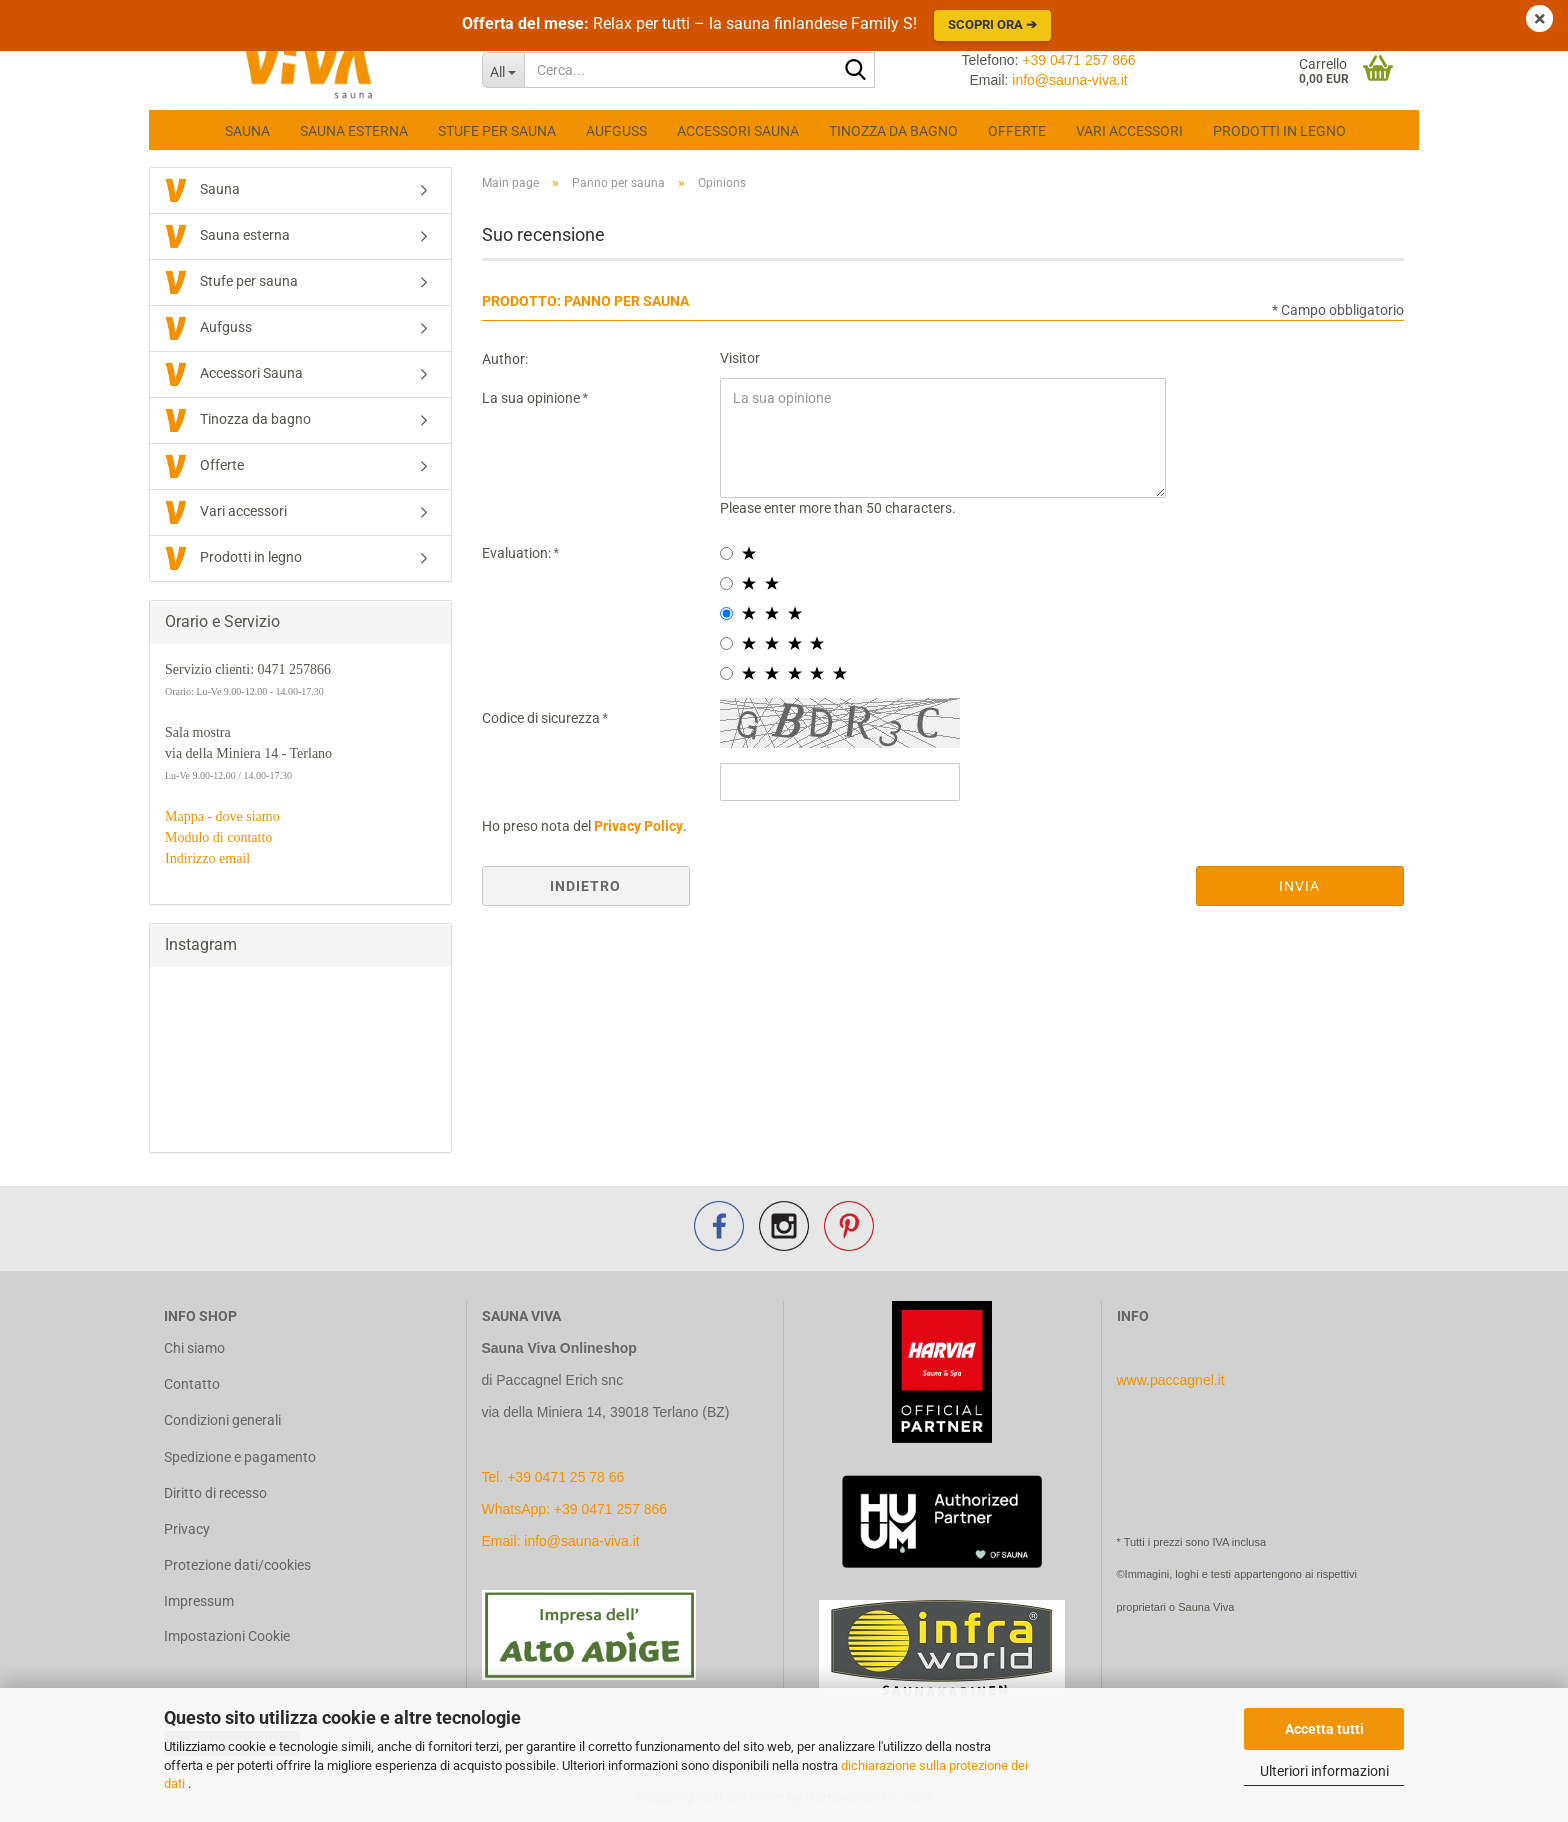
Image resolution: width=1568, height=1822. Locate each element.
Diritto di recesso (215, 1493)
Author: (505, 359)
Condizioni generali (222, 1420)
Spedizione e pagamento (240, 1457)
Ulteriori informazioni (1324, 1771)
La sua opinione (532, 398)
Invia (1299, 886)
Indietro (585, 886)
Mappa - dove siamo (222, 816)
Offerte (1017, 131)
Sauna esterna (354, 131)
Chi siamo (194, 1348)
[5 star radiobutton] (726, 673)
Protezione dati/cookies (237, 1565)
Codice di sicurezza (542, 718)
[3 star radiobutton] (726, 613)
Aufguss (616, 131)
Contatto (192, 1384)
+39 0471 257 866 (1078, 60)
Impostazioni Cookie (227, 1636)
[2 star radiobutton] (726, 583)
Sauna (247, 131)
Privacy (187, 1529)
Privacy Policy (638, 826)
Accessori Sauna (738, 131)
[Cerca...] (503, 70)
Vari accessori (1129, 131)
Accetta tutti (1324, 1729)
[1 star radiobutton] (726, 553)
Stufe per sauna (497, 131)
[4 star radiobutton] (726, 643)
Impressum (199, 1601)
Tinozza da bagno (893, 131)
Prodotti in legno (1279, 131)
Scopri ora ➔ (992, 24)
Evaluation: (518, 553)
